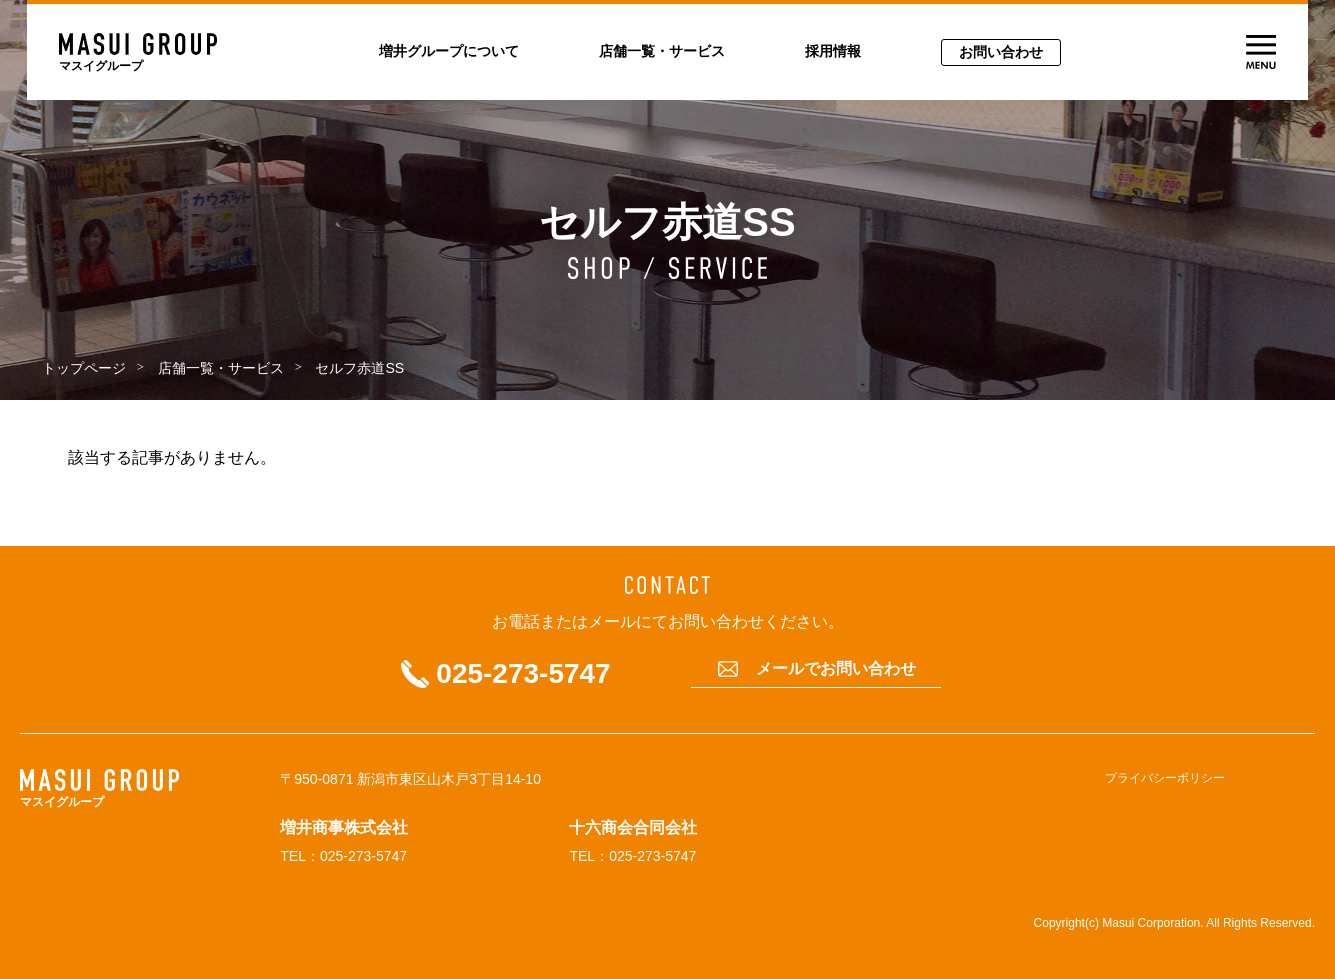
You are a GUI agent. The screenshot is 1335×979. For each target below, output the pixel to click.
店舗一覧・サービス (662, 51)
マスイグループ (101, 66)
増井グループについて (449, 51)
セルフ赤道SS (359, 368)
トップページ (84, 368)
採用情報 (833, 51)
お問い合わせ (1001, 52)
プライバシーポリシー (1165, 778)
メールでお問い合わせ (836, 669)
